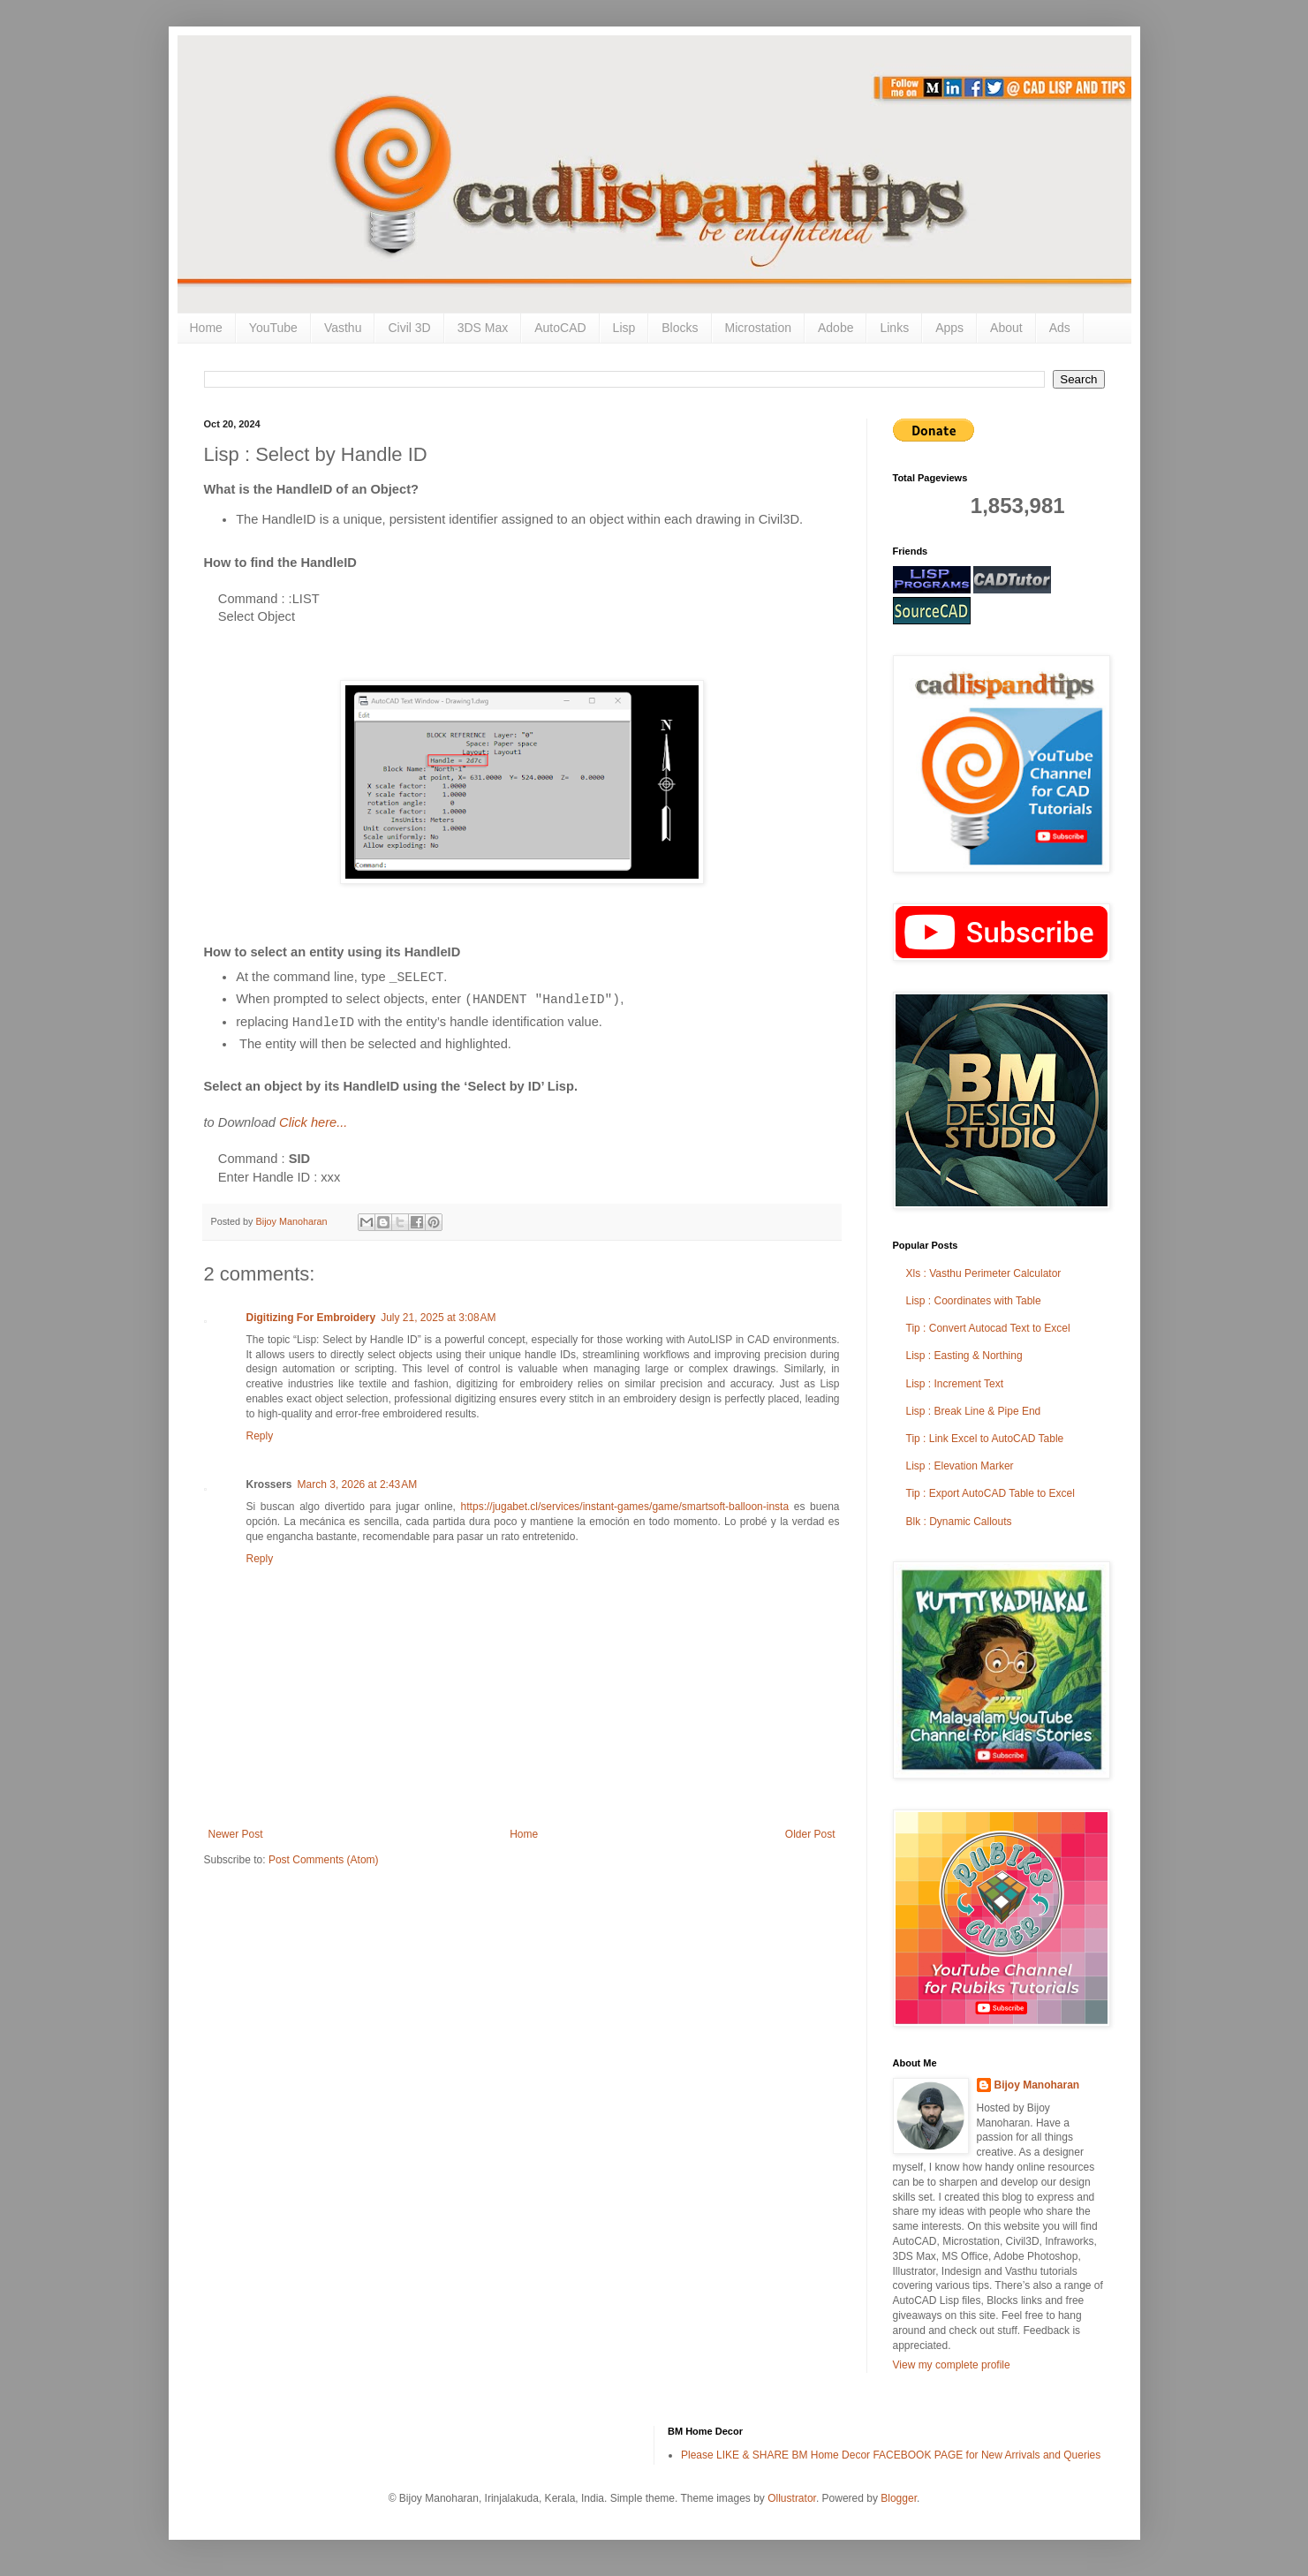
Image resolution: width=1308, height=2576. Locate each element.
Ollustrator (791, 2498)
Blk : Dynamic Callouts (959, 1521)
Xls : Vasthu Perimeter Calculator (984, 1273)
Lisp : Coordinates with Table (973, 1301)
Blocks (680, 328)
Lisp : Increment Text (955, 1384)
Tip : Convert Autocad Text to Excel (988, 1328)
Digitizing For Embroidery (311, 1317)
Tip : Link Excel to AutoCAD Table (985, 1438)
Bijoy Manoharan (1037, 2085)
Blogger (899, 2498)
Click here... (313, 1122)
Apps (949, 328)
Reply (260, 1436)
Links (894, 328)
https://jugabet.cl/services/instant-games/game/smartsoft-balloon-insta (625, 1506)
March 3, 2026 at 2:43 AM (358, 1484)
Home (206, 328)
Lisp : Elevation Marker (960, 1466)
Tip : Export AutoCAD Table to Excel (990, 1493)
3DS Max (483, 328)
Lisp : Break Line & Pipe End (973, 1411)
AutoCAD (560, 328)
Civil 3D (409, 328)
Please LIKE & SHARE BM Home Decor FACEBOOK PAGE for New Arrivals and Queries (890, 2455)
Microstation (758, 328)
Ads (1059, 328)
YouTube (273, 328)
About (1006, 328)
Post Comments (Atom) (323, 1860)
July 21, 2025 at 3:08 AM (438, 1317)
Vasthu (343, 328)
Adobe (835, 328)
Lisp (624, 328)
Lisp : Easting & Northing (964, 1355)
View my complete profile (951, 2365)
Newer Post (235, 1834)
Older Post (810, 1834)
